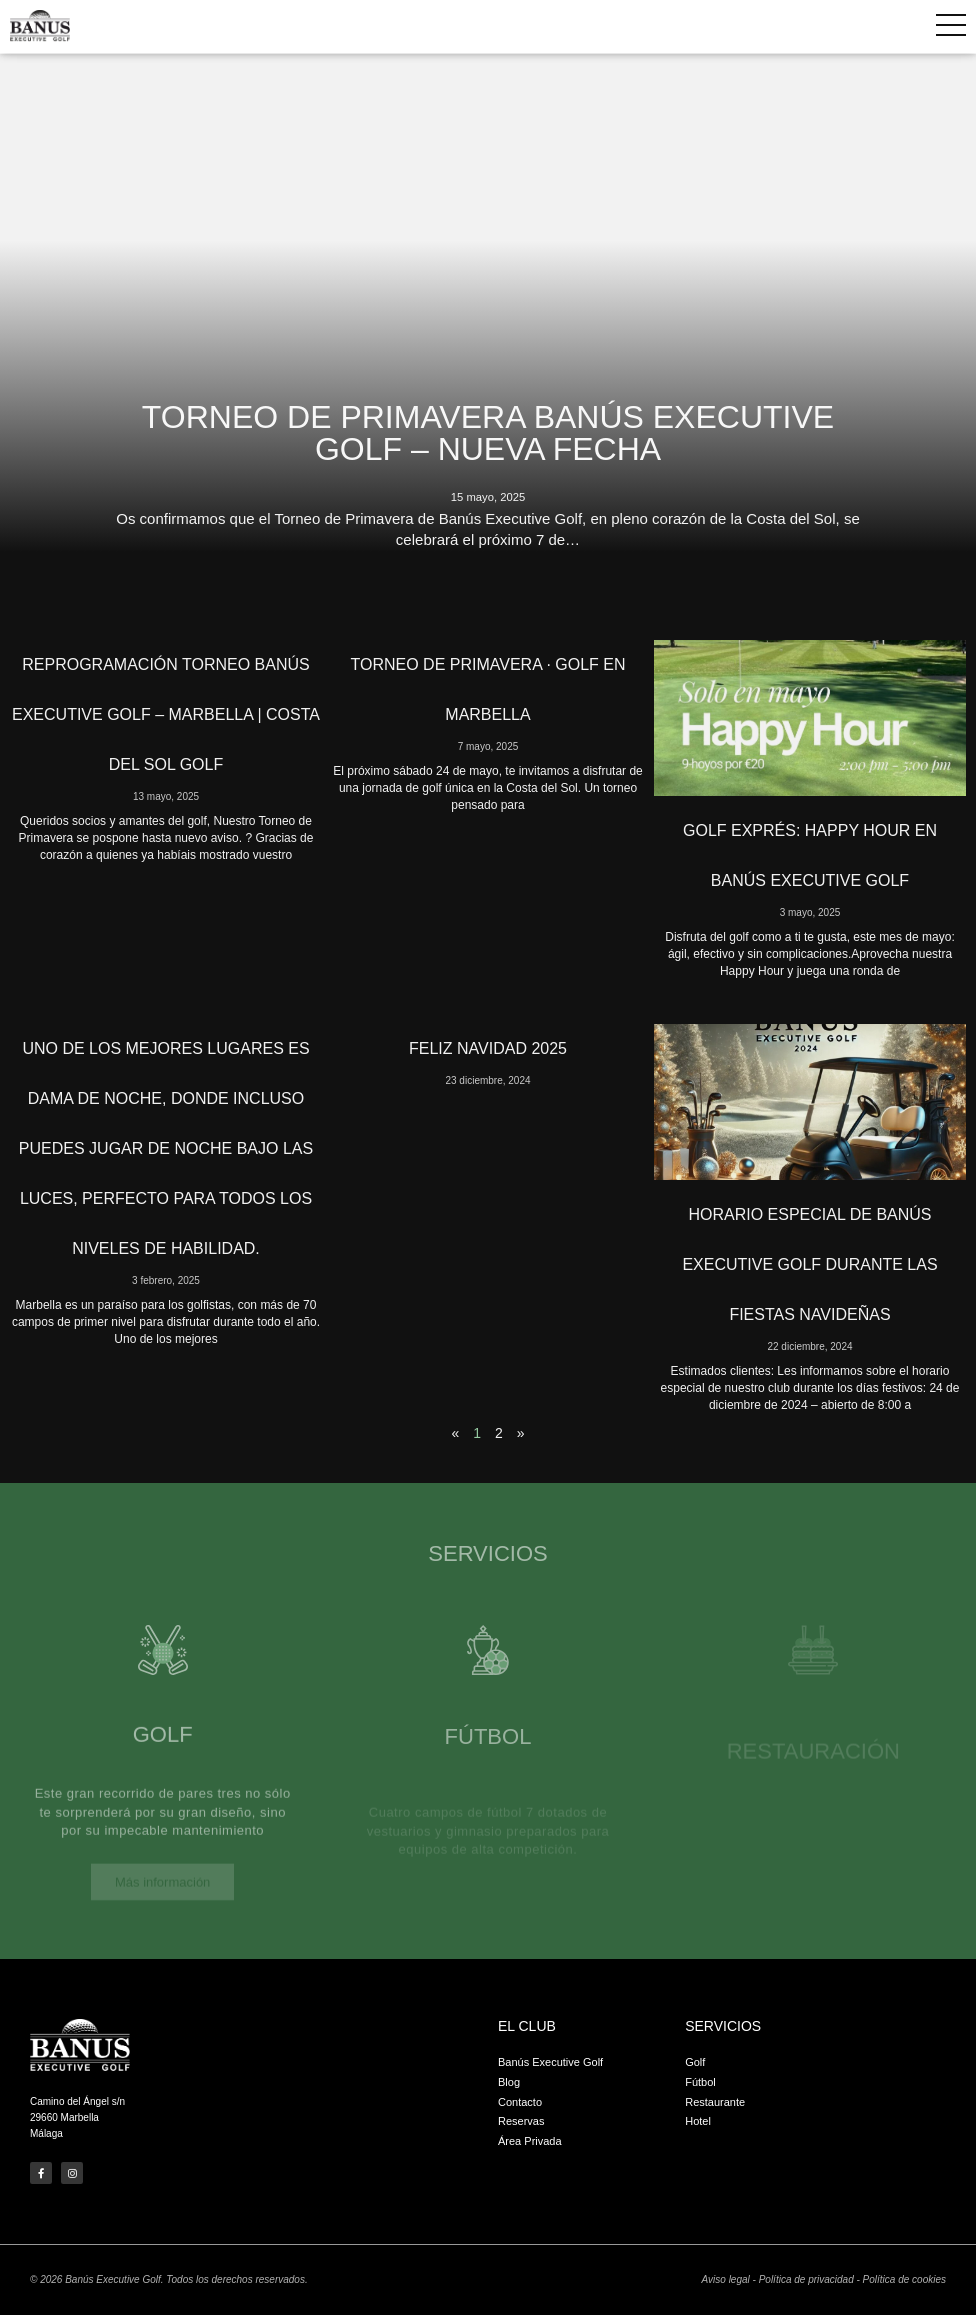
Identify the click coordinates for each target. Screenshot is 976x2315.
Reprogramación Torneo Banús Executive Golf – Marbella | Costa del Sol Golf (166, 714)
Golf (163, 1752)
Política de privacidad (806, 2279)
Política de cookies (904, 2279)
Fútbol (488, 1754)
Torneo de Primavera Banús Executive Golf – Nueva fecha (488, 433)
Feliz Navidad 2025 (488, 1048)
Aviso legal (726, 2279)
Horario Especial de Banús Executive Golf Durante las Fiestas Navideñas (809, 1264)
